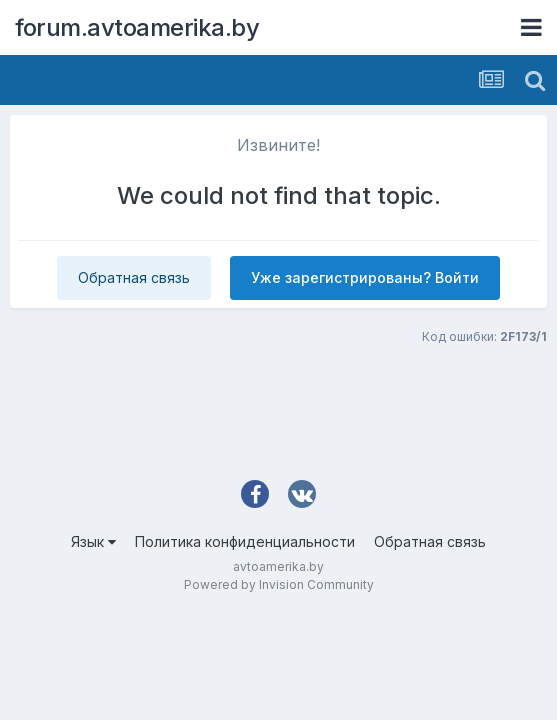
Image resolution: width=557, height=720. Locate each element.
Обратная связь (134, 277)
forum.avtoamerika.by (137, 27)
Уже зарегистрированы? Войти (365, 277)
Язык (93, 541)
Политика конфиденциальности (245, 541)
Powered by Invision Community (279, 584)
